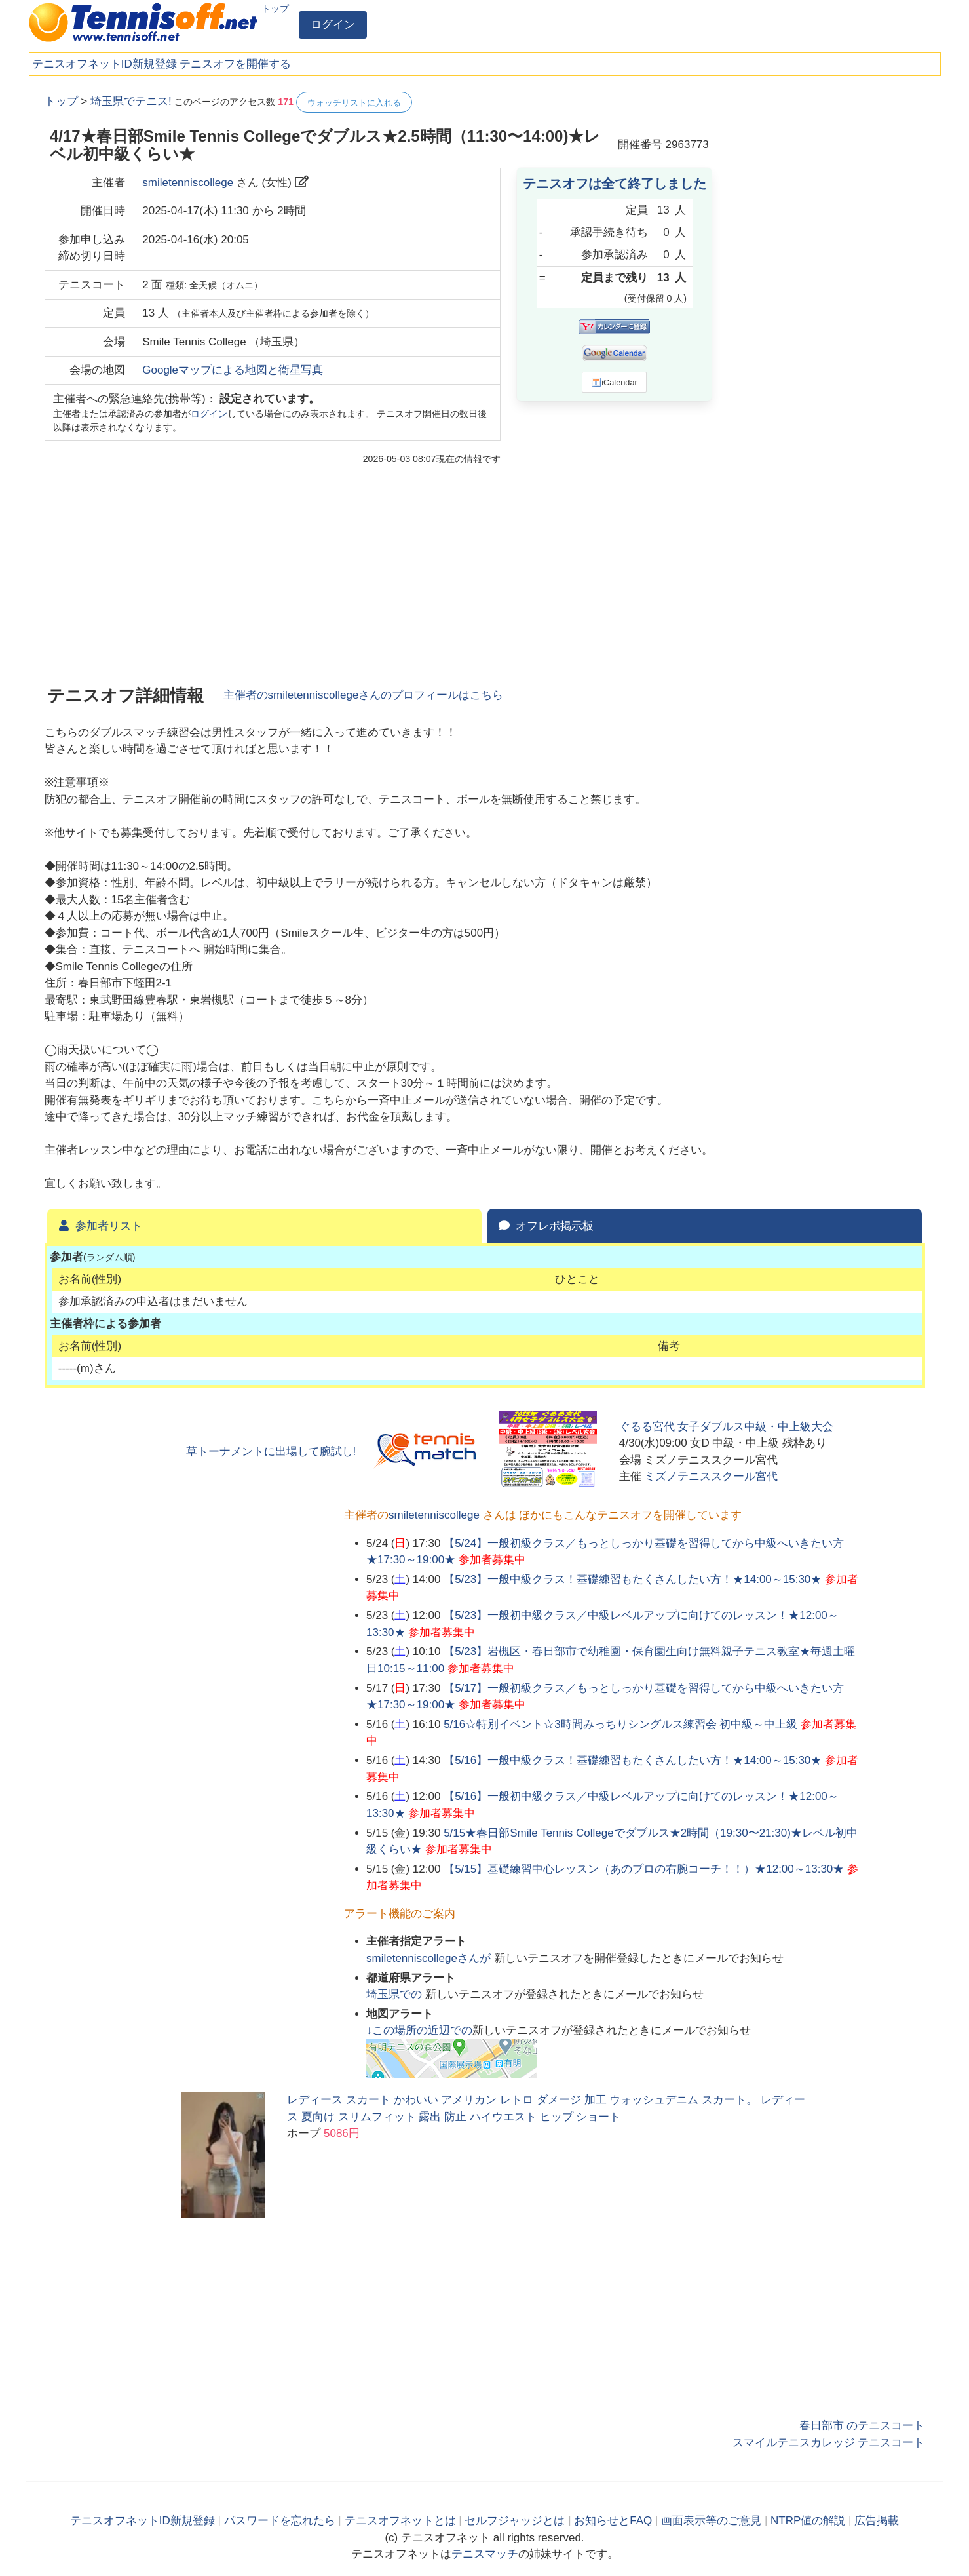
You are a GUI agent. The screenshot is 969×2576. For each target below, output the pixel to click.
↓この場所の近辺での (419, 2030)
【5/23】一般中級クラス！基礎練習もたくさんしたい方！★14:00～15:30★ (633, 1579)
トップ (275, 8)
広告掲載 (876, 2520)
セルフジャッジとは (515, 2520)
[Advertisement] (827, 288)
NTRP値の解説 (807, 2520)
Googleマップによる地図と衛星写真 (232, 370)
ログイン (333, 24)
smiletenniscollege (187, 182)
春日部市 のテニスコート (862, 2425)
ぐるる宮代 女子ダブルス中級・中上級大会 (726, 1426)
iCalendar (614, 382)
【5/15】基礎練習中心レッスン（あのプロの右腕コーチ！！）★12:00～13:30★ (644, 1869)
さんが (430, 1958)
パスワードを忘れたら (279, 2520)
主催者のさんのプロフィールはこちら (363, 695)
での (395, 1994)
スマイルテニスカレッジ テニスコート (828, 2442)
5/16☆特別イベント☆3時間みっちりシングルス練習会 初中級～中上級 (620, 1724)
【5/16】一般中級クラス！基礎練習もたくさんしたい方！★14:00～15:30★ (633, 1760)
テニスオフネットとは (400, 2520)
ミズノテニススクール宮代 (711, 1476)
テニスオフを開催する (235, 64)
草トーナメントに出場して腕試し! (271, 1451)
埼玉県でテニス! (131, 101)
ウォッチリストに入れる (354, 102)
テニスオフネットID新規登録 (104, 64)
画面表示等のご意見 (711, 2520)
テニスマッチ (484, 2554)
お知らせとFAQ (613, 2520)
